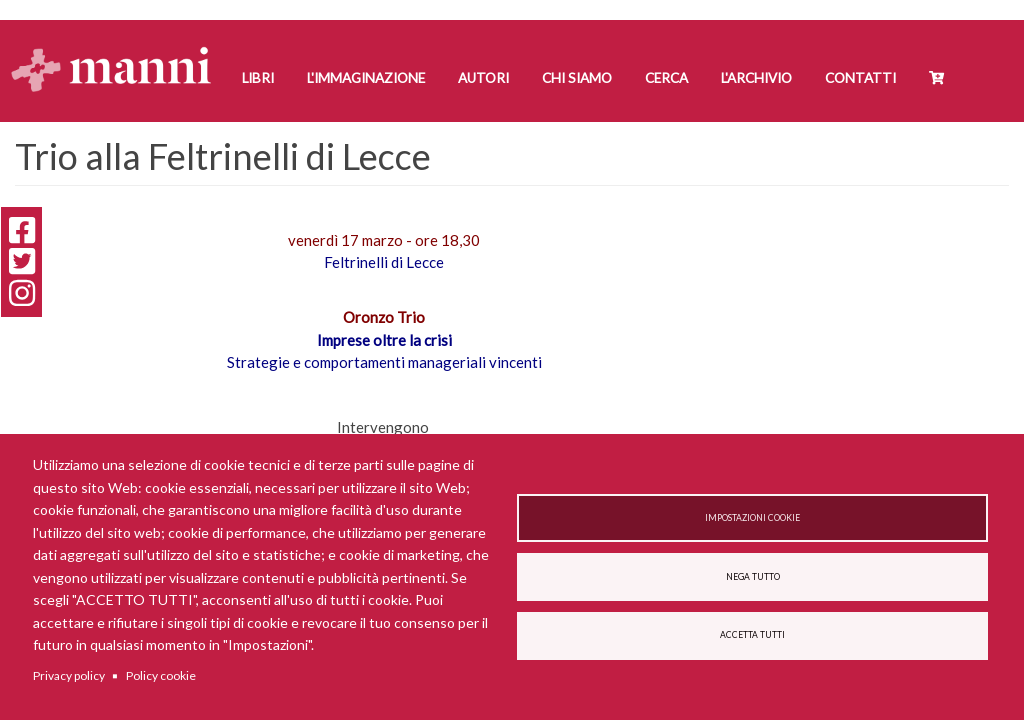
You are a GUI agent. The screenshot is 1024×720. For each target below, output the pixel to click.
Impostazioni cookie (752, 518)
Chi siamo (577, 78)
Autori (483, 78)
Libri (258, 78)
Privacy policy (69, 675)
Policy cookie (161, 675)
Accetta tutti (752, 635)
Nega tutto (753, 577)
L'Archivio (756, 78)
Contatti (860, 78)
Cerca (666, 78)
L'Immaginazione (366, 78)
